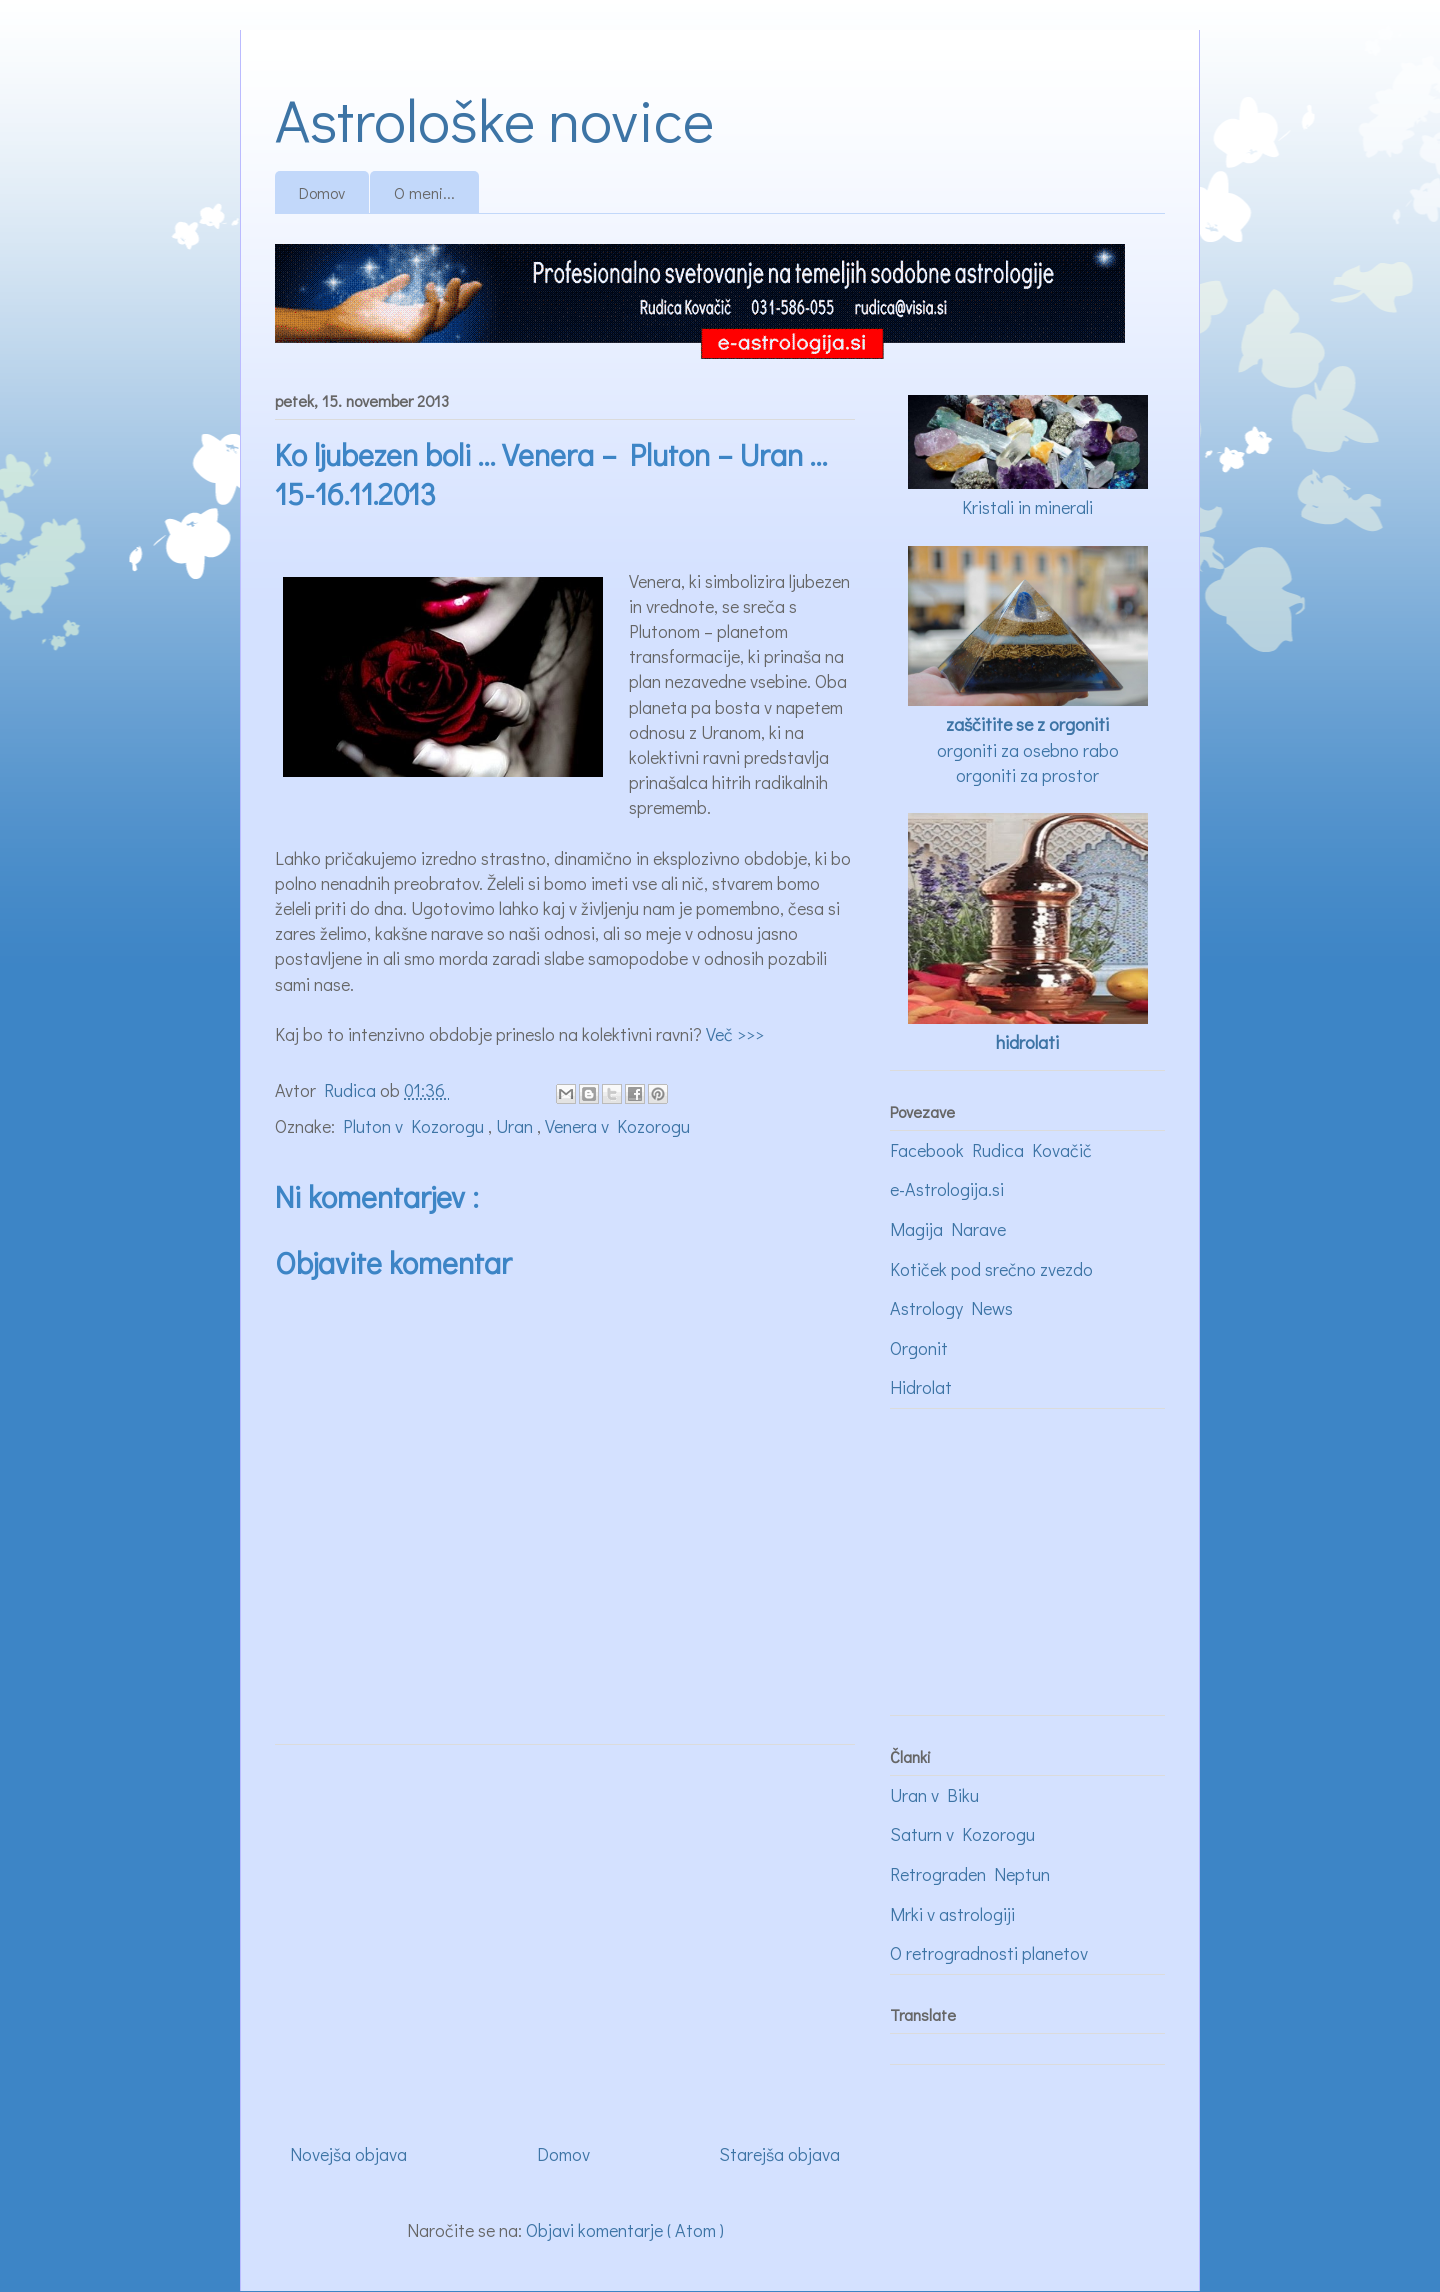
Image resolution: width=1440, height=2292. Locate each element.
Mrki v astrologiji (952, 1914)
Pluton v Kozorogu (415, 1126)
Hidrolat (921, 1387)
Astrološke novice (494, 118)
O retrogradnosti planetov (989, 1953)
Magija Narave (948, 1229)
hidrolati (1027, 1042)
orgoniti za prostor (1027, 775)
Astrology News (951, 1308)
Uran (516, 1126)
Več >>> (735, 1034)
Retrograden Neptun (970, 1874)
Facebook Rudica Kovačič (991, 1150)
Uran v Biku (934, 1795)
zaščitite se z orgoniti (1027, 724)
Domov (322, 192)
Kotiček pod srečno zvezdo (991, 1269)
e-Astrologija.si (947, 1189)
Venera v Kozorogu (617, 1126)
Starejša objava (779, 2154)
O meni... (424, 192)
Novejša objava (348, 2154)
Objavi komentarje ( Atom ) (625, 2230)
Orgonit (919, 1348)
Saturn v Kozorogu (962, 1834)
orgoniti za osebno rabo (1028, 750)
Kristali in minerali (1027, 507)
